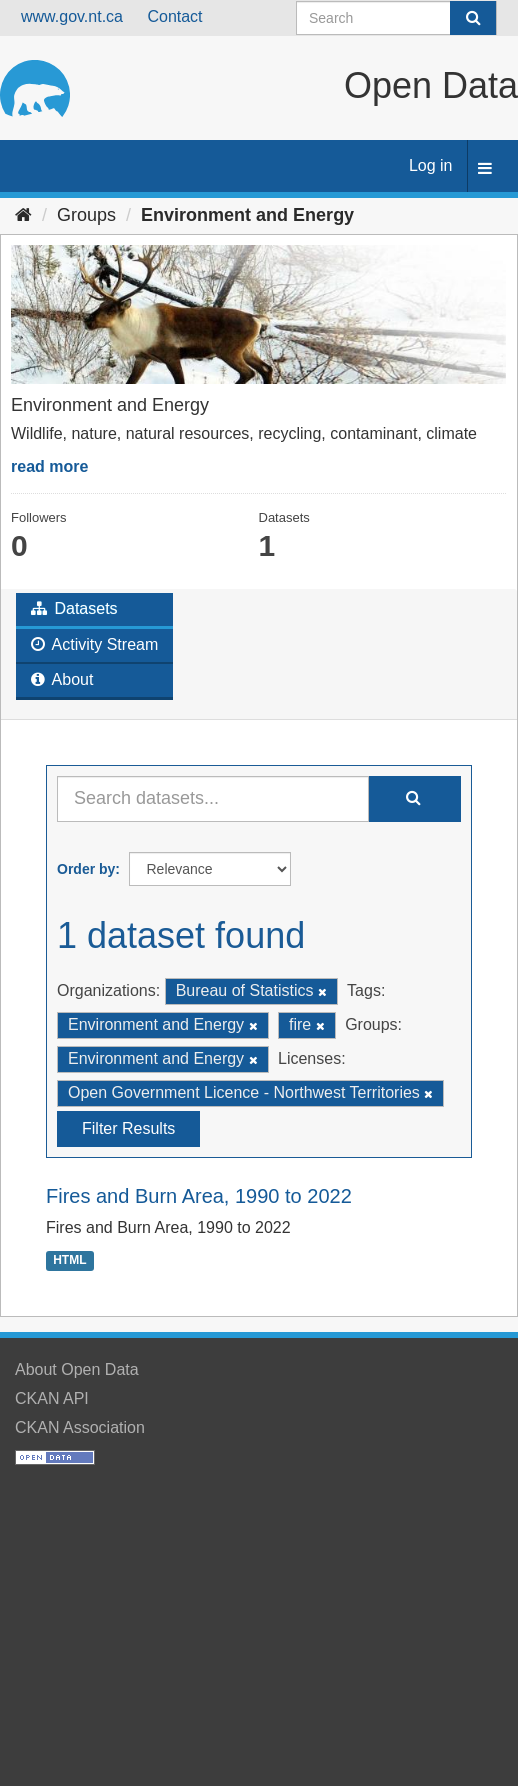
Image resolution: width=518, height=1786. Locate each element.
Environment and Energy (247, 215)
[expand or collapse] (485, 169)
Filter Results (128, 1128)
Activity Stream (94, 644)
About (62, 679)
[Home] (23, 215)
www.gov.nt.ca (72, 16)
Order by (86, 869)
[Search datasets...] (213, 799)
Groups (86, 215)
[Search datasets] (396, 18)
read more (49, 466)
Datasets (74, 608)
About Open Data (77, 1369)
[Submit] (473, 18)
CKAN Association (80, 1427)
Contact (174, 16)
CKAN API (52, 1398)
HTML (69, 1260)
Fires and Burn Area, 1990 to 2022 (199, 1196)
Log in (431, 165)
